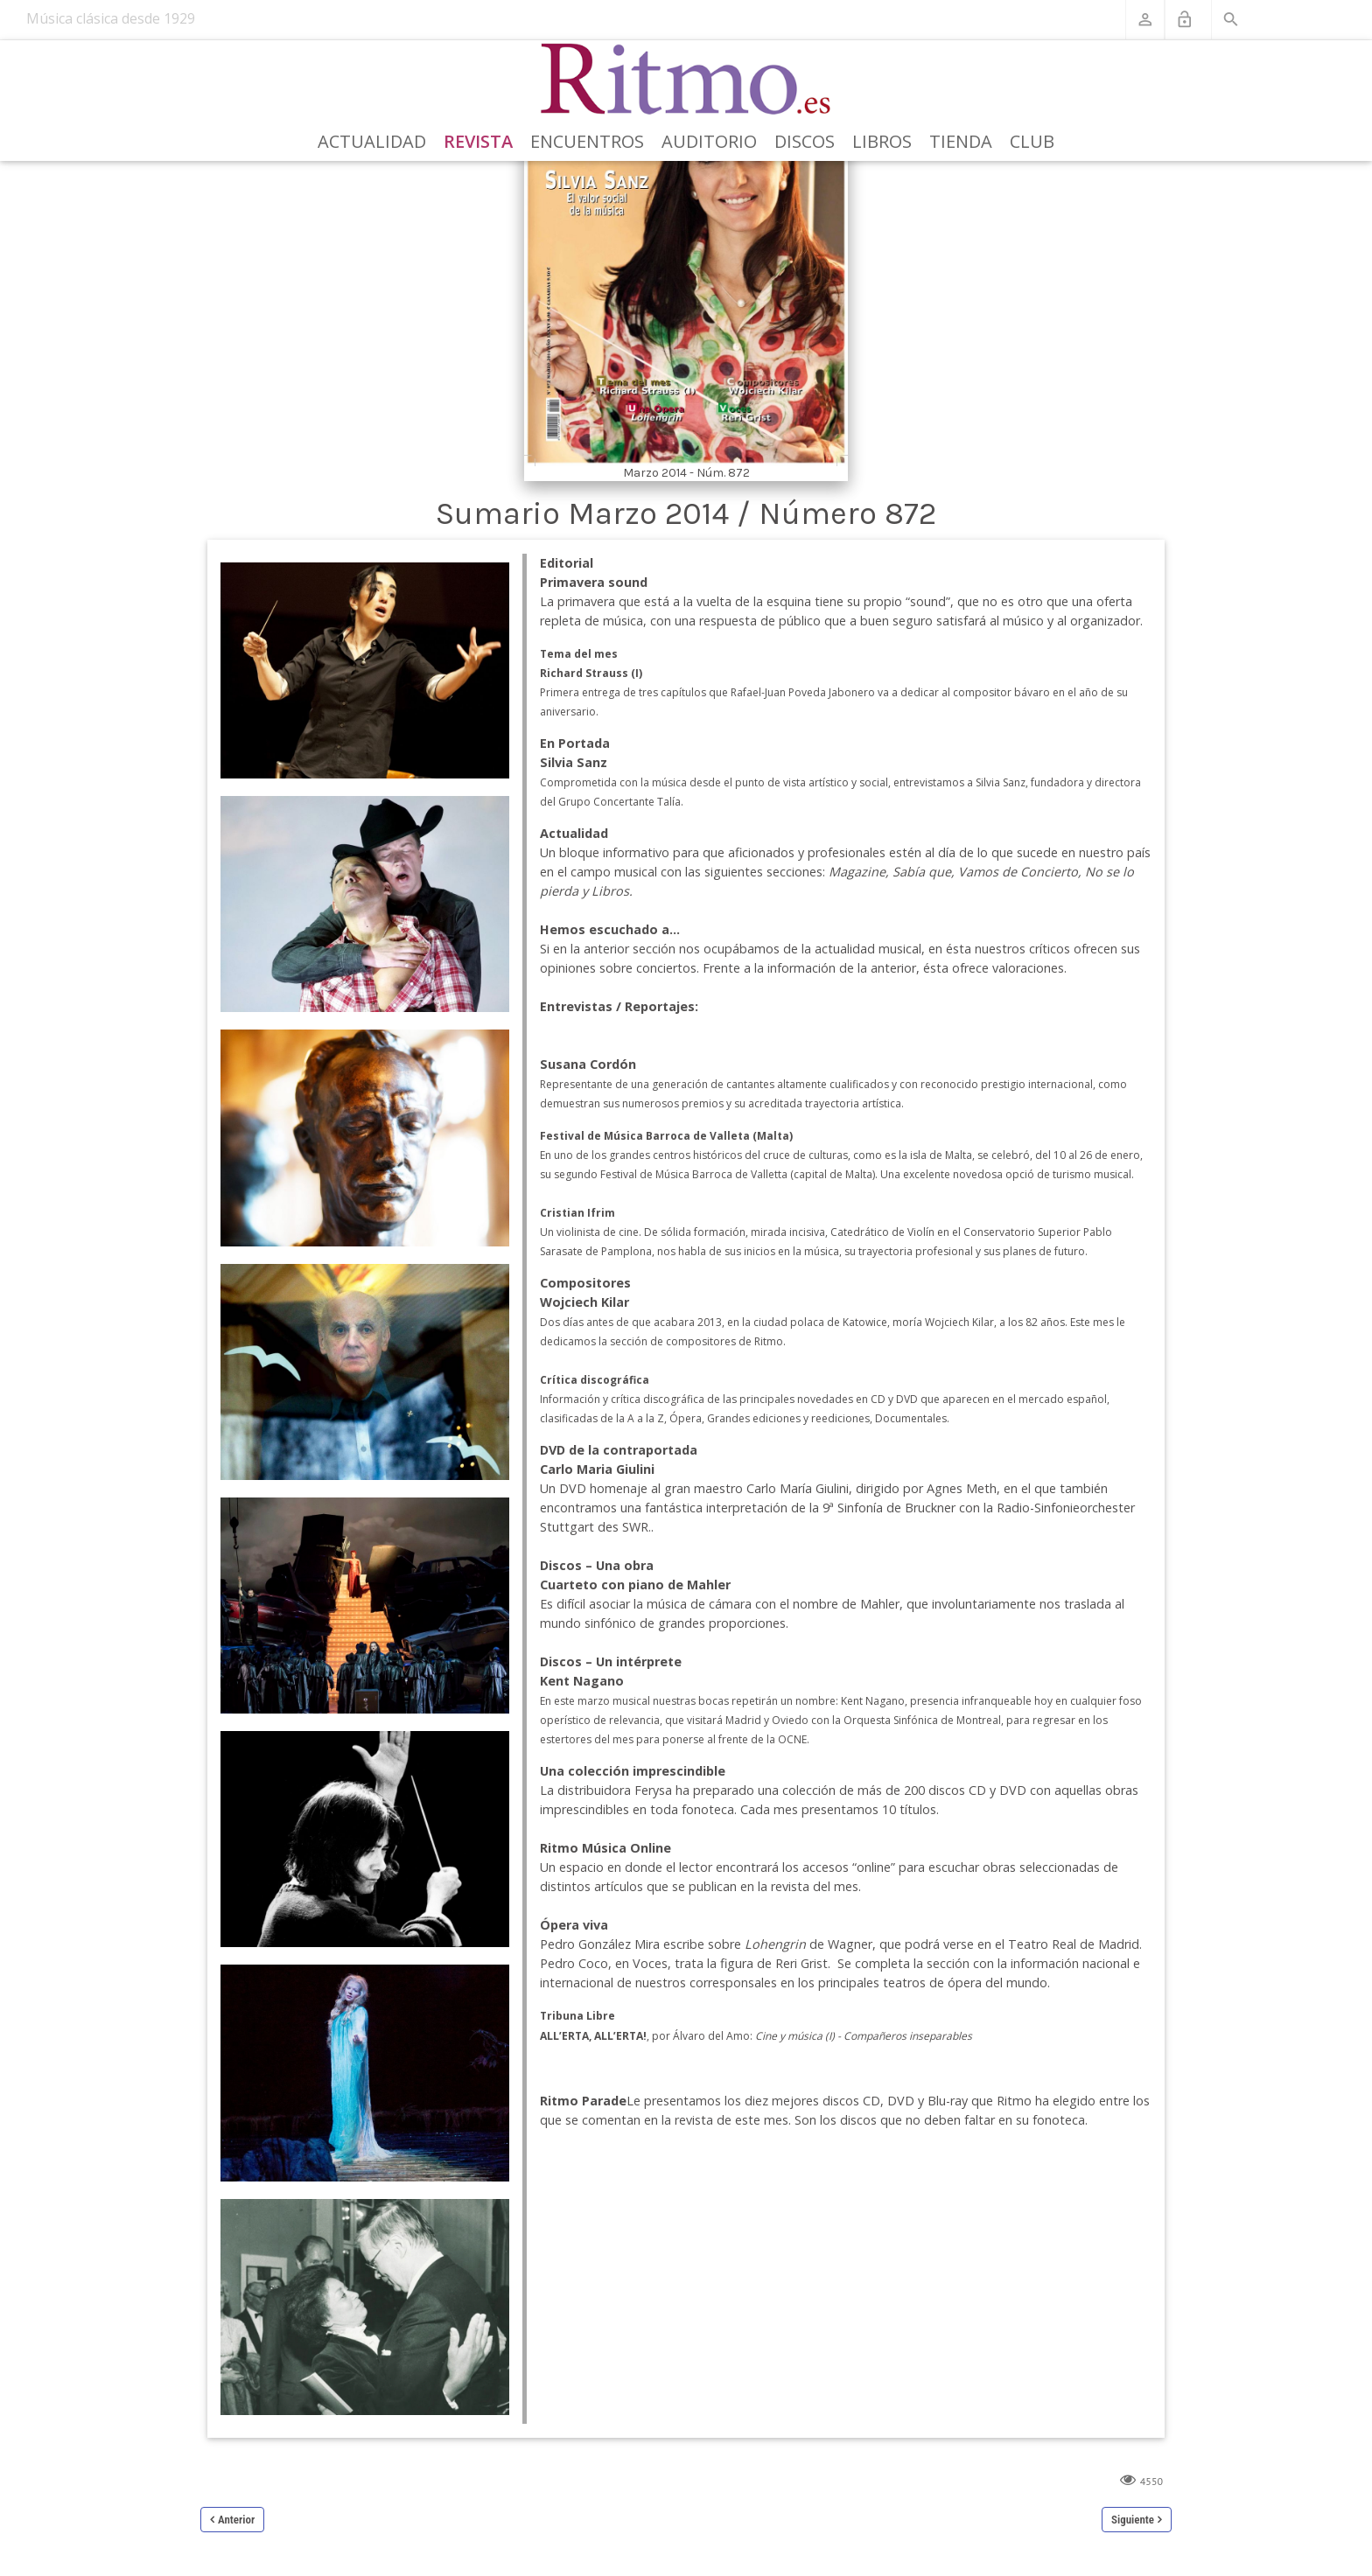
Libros (882, 141)
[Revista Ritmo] (686, 79)
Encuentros (587, 141)
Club (1032, 141)
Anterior (236, 2519)
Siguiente (1132, 2519)
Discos (804, 141)
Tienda (960, 141)
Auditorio (709, 141)
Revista (478, 141)
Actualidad (372, 141)
